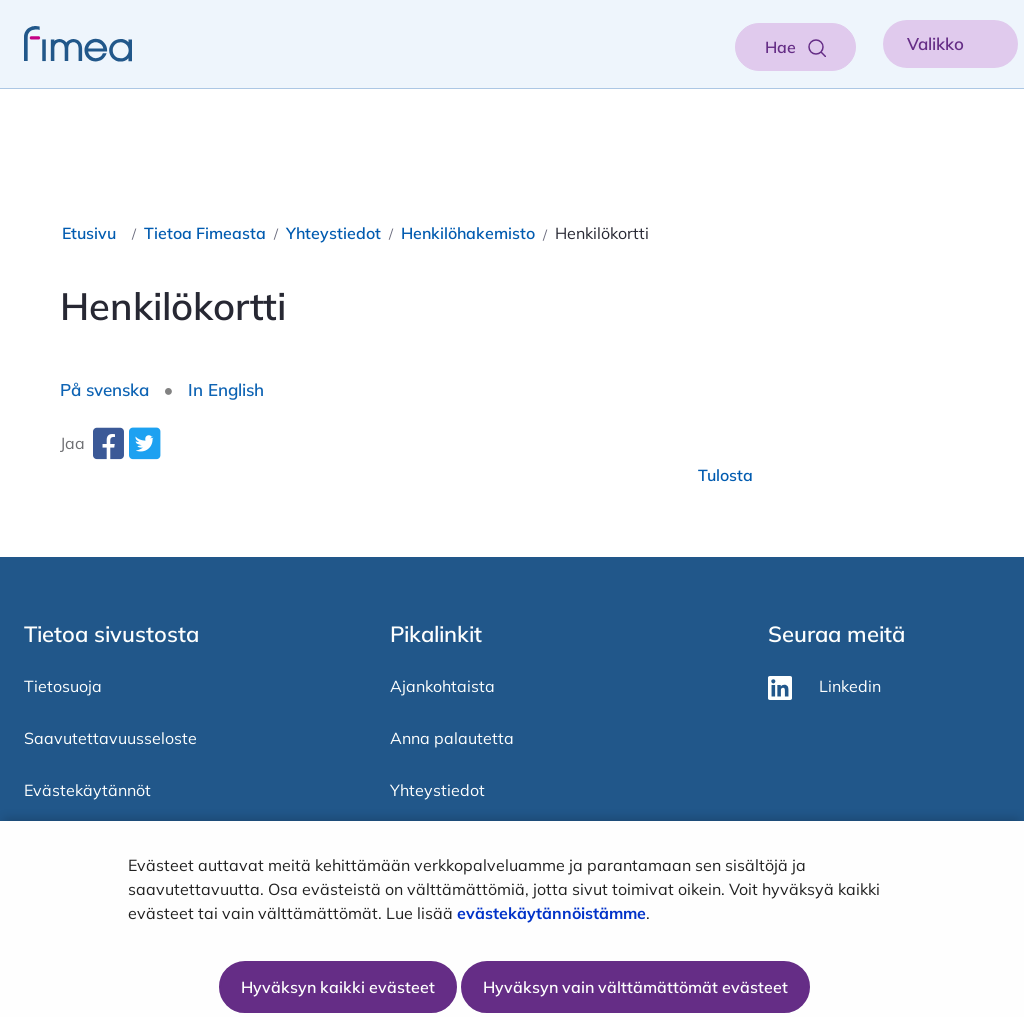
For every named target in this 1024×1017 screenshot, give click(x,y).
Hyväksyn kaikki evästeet (338, 987)
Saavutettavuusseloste (110, 738)
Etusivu (89, 233)
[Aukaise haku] (795, 47)
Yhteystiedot (333, 233)
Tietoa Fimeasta (205, 233)
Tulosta (725, 475)
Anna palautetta (452, 738)
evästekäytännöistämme (551, 913)
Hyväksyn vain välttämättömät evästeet (635, 987)
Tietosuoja (63, 686)
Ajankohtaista (442, 686)
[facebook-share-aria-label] (108, 451)
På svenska (104, 389)
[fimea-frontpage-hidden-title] (66, 44)
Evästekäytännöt (87, 790)
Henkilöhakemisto (468, 233)
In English (226, 389)
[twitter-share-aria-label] (144, 451)
